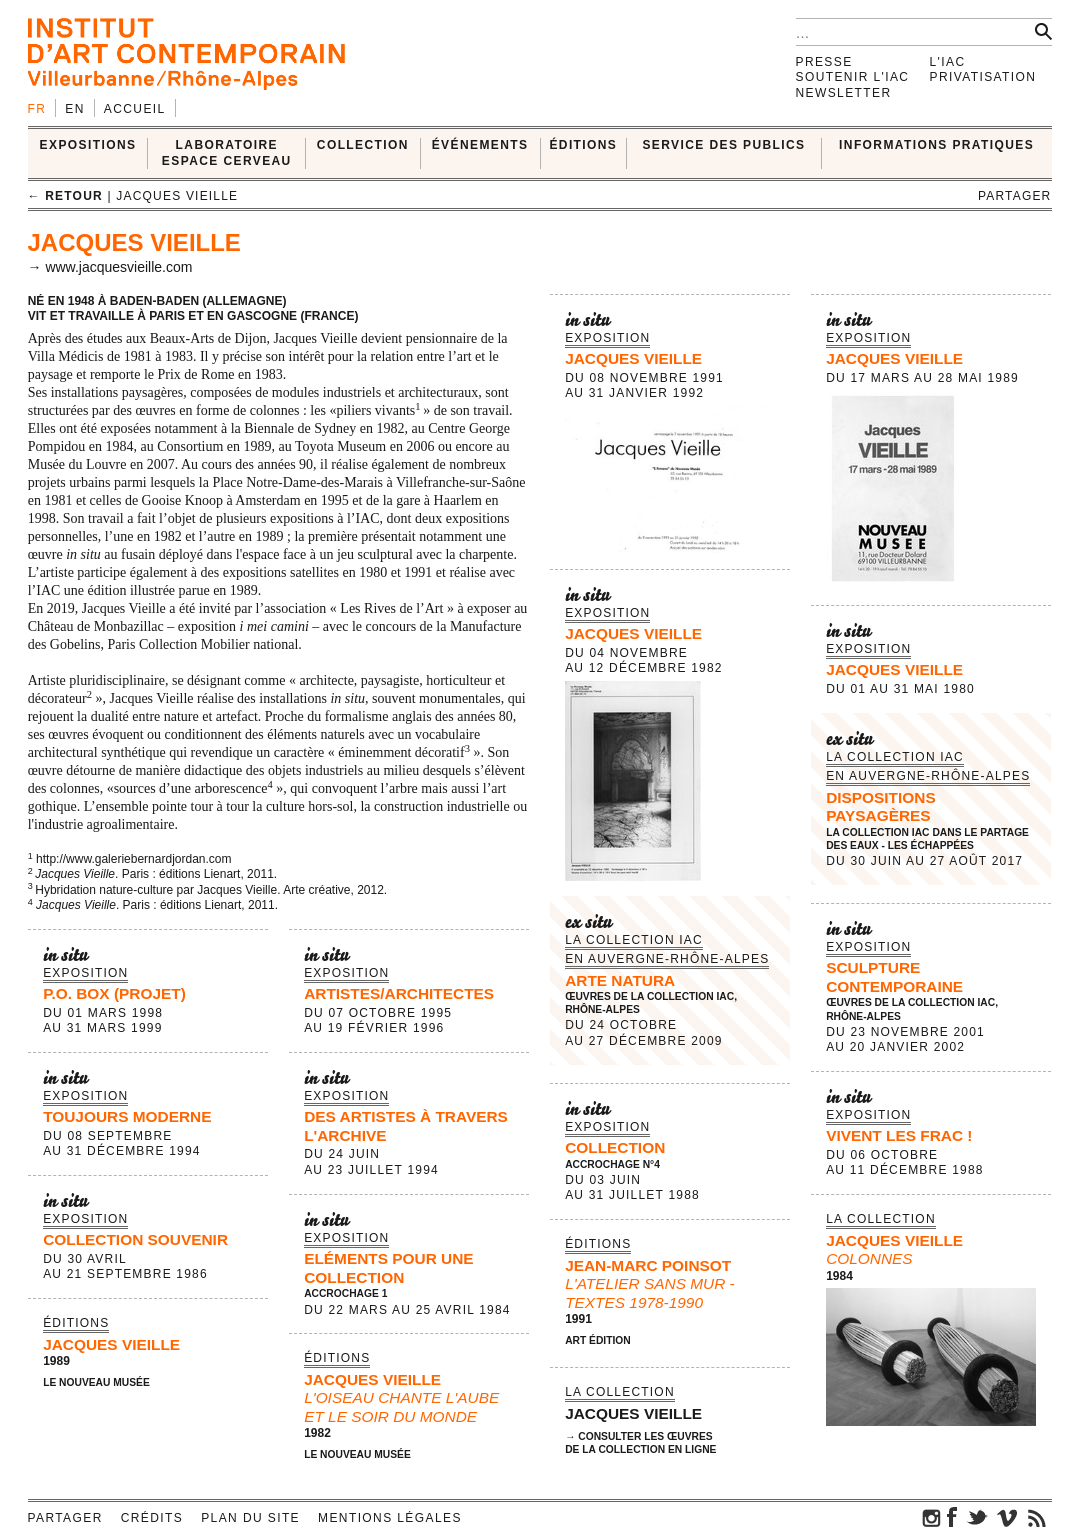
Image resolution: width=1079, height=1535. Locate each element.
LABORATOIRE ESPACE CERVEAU (227, 152)
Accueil (135, 109)
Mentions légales (390, 1518)
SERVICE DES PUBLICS (723, 145)
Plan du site (250, 1518)
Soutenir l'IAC (853, 77)
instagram (932, 1517)
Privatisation (983, 77)
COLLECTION (363, 145)
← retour (65, 196)
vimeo (1007, 1517)
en (74, 109)
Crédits (152, 1518)
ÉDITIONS (583, 145)
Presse (824, 62)
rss (1037, 1517)
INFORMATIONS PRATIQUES (936, 145)
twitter (977, 1517)
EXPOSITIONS (88, 145)
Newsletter (844, 93)
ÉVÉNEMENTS (480, 145)
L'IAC (948, 62)
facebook (952, 1517)
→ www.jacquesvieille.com (110, 267)
